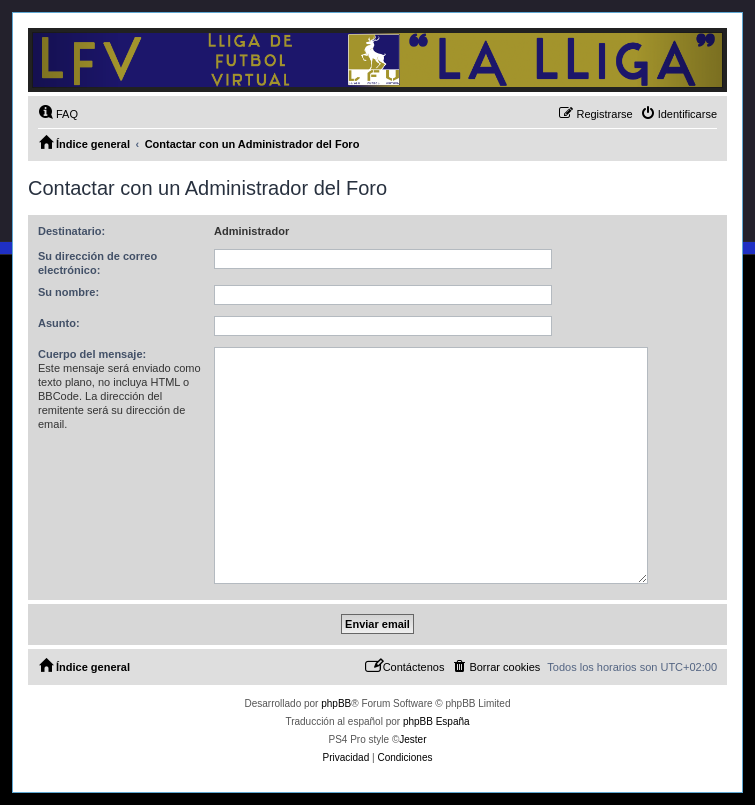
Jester (412, 739)
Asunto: (59, 323)
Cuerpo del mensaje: (92, 354)
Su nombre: (68, 292)
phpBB (336, 703)
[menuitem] (58, 114)
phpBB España (436, 721)
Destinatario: (71, 231)
